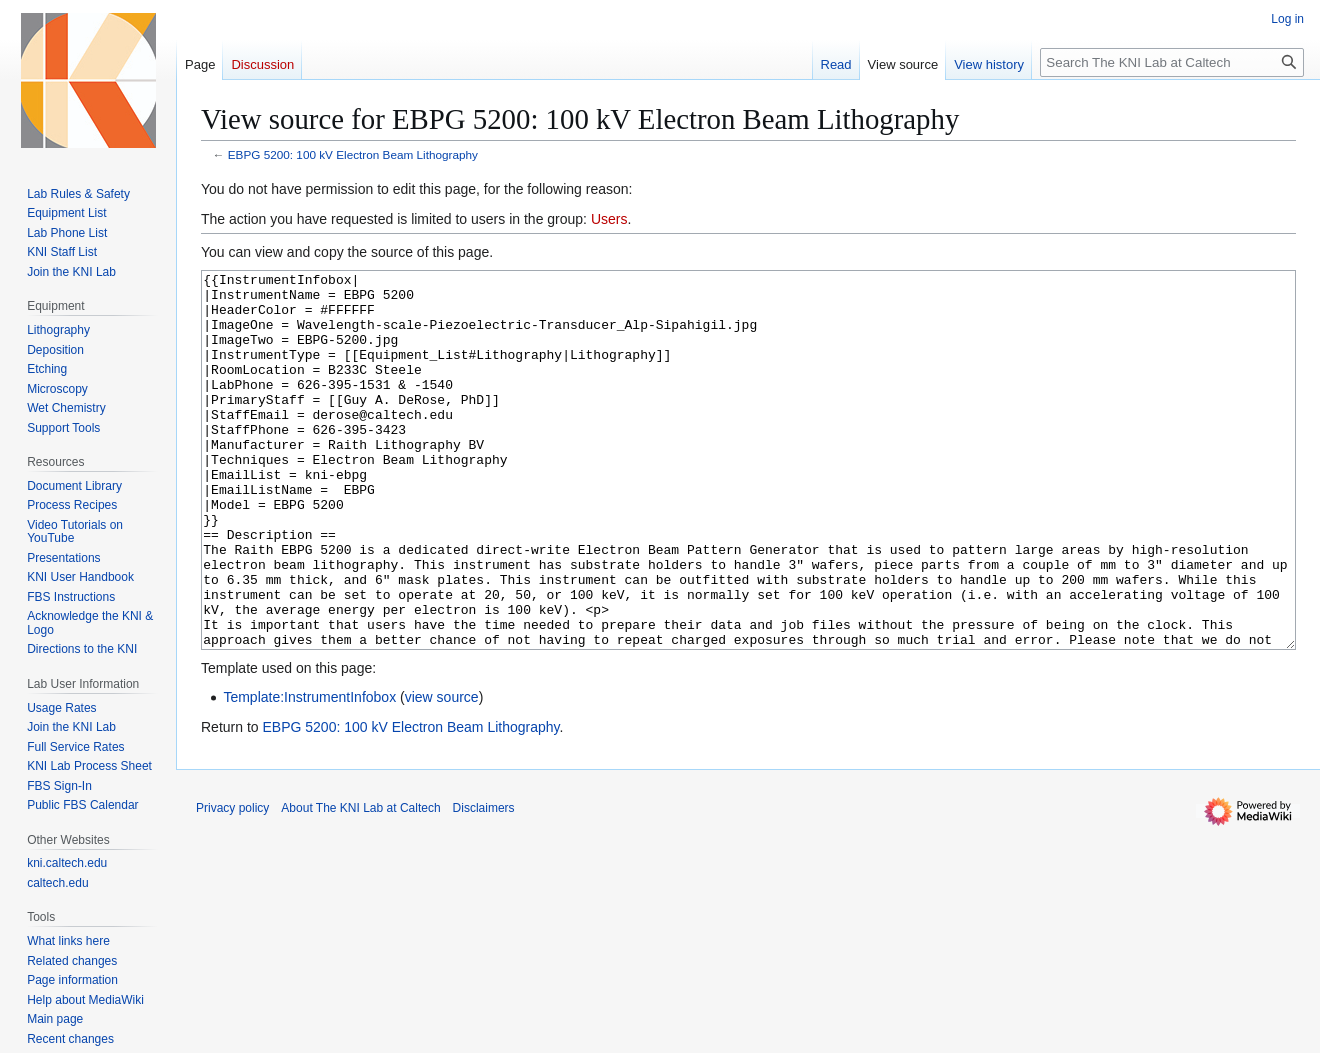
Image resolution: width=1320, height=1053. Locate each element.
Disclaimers (484, 883)
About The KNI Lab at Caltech (360, 883)
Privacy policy (232, 883)
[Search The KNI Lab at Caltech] (1172, 62)
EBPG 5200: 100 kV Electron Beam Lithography (353, 154)
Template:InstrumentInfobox (309, 772)
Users (609, 219)
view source (442, 772)
